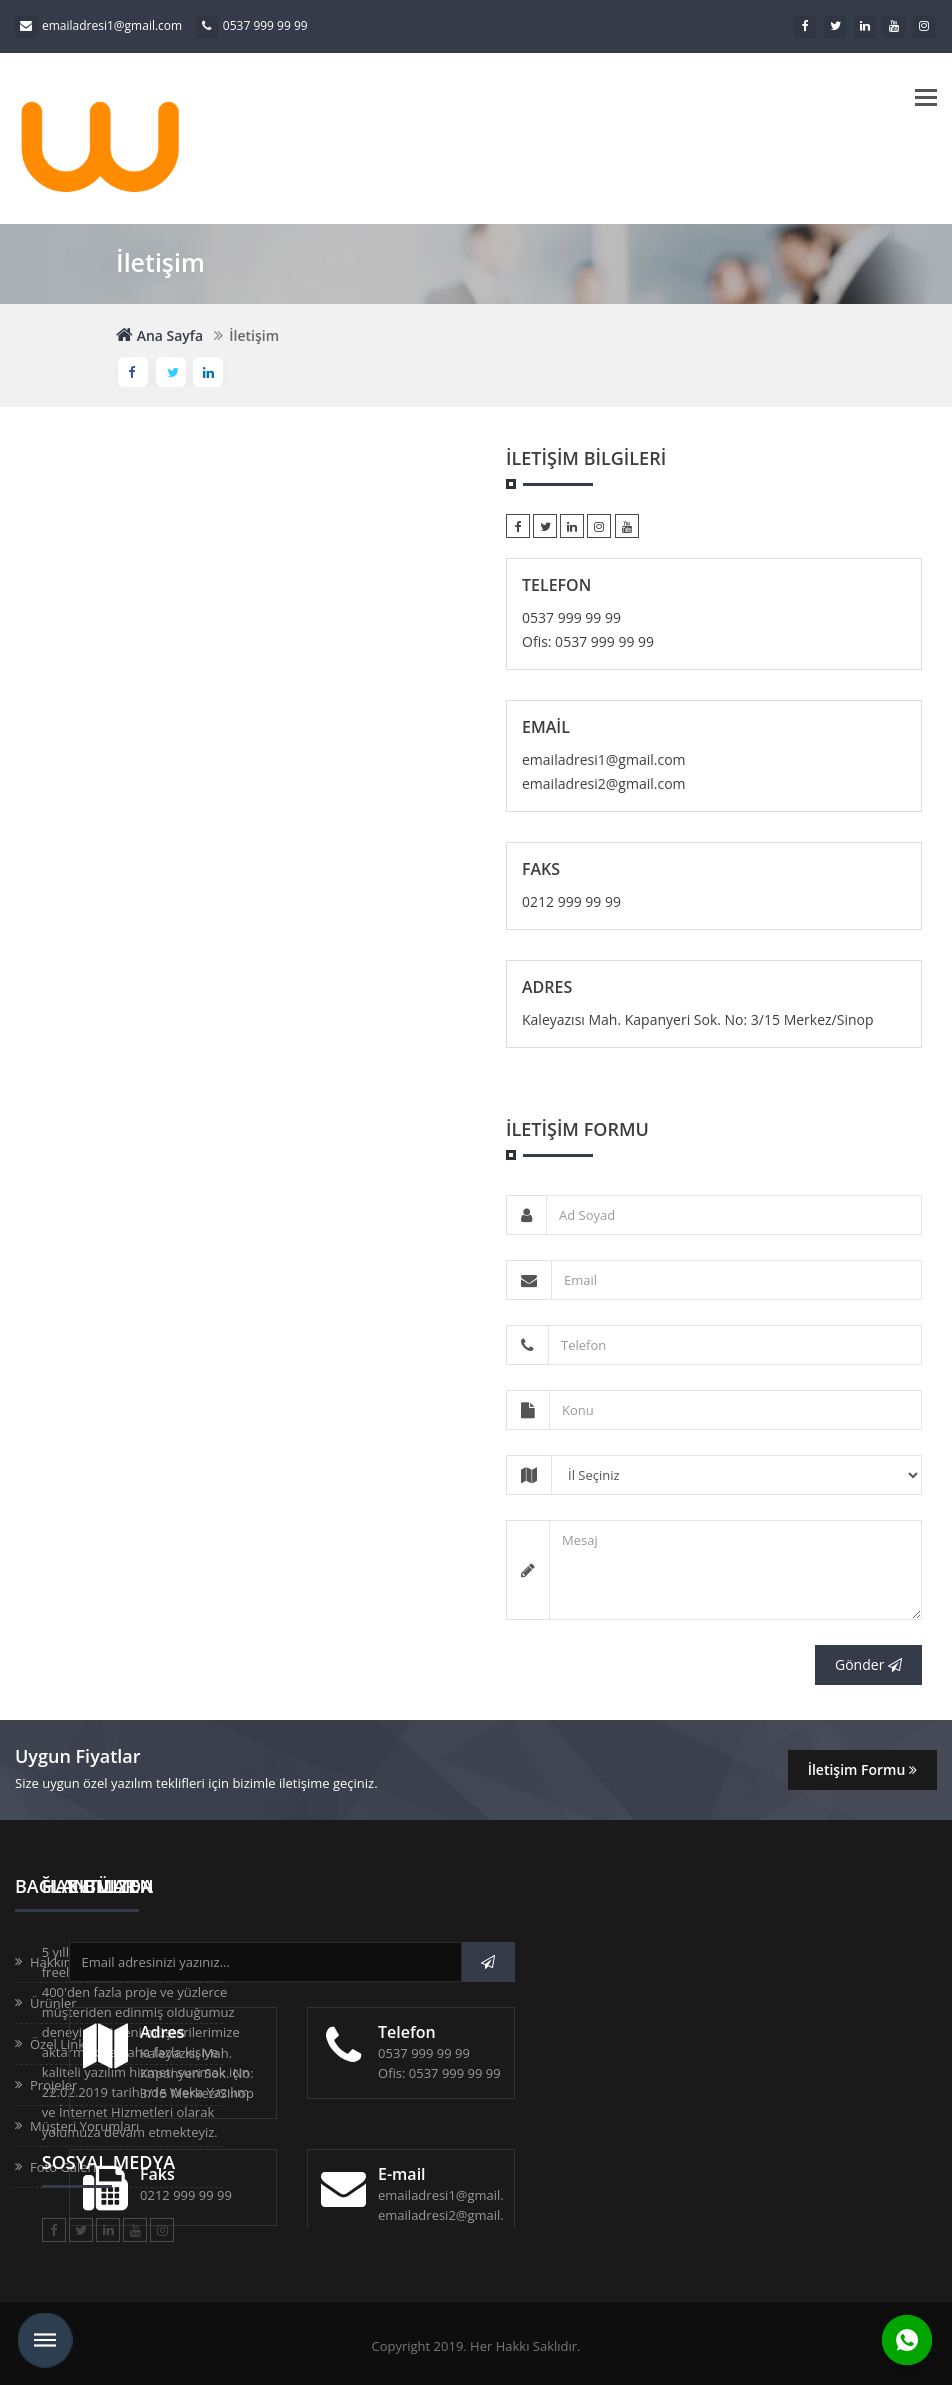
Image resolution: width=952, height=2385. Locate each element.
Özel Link (57, 2044)
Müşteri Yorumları (84, 2126)
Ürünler (53, 2003)
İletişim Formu (862, 1769)
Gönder (868, 1664)
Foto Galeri (63, 2167)
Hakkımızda (65, 1962)
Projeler (53, 2085)
